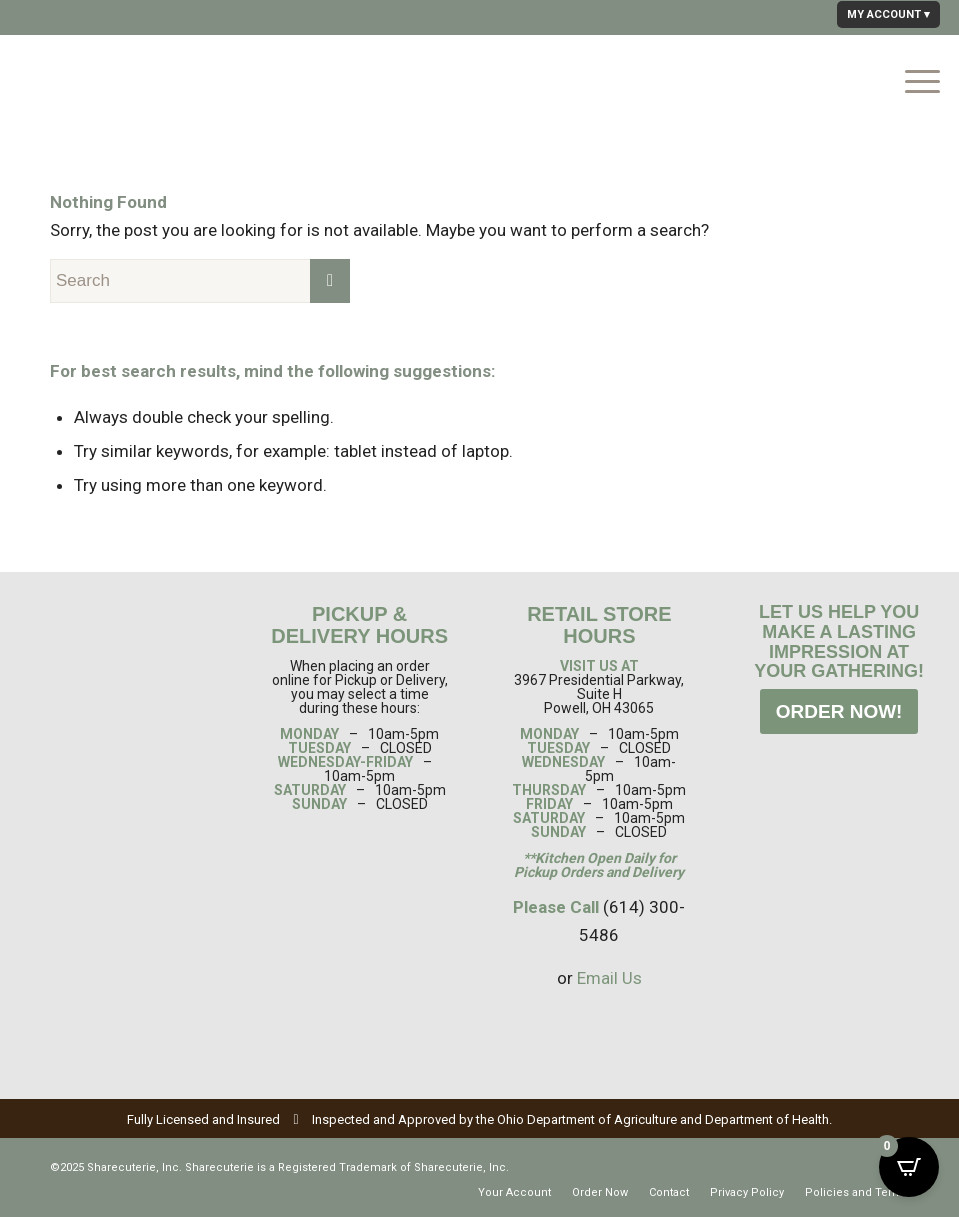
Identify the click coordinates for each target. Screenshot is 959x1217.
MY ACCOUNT (884, 14)
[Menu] (912, 79)
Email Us (609, 978)
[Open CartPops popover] (909, 1167)
